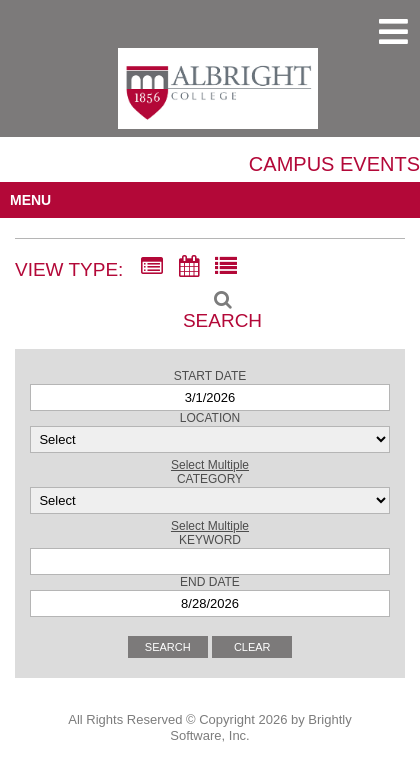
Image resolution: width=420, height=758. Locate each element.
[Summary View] (152, 267)
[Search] (210, 304)
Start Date (210, 376)
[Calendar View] (189, 267)
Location (210, 418)
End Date (210, 582)
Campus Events (334, 164)
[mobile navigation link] (393, 31)
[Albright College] (218, 97)
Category (210, 479)
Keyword (210, 540)
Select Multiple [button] (210, 465)
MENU (30, 200)
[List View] (226, 267)
